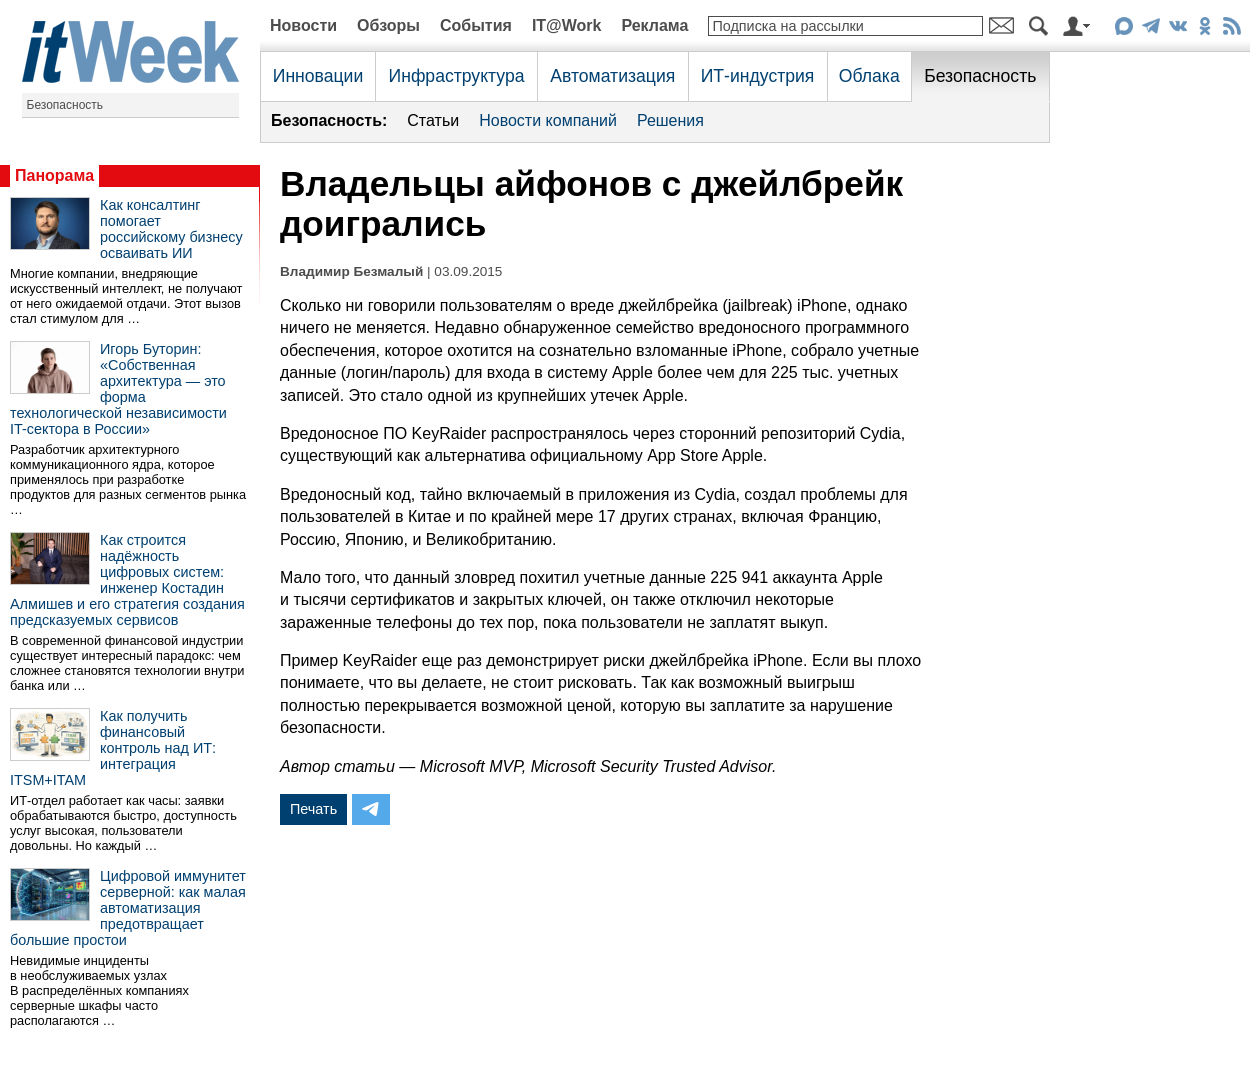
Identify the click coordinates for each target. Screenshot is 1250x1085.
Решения (670, 120)
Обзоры (388, 25)
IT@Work (567, 25)
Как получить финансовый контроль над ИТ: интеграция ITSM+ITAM (113, 748)
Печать (313, 809)
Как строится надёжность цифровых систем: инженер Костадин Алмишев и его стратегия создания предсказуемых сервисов (127, 580)
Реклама (654, 25)
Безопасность (65, 105)
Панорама (54, 175)
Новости (303, 25)
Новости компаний (548, 120)
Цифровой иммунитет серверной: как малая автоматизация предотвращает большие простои (128, 908)
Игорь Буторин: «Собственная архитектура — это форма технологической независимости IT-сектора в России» (118, 389)
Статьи (433, 120)
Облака (869, 76)
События (476, 25)
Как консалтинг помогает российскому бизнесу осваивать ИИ (171, 229)
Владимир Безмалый (351, 271)
